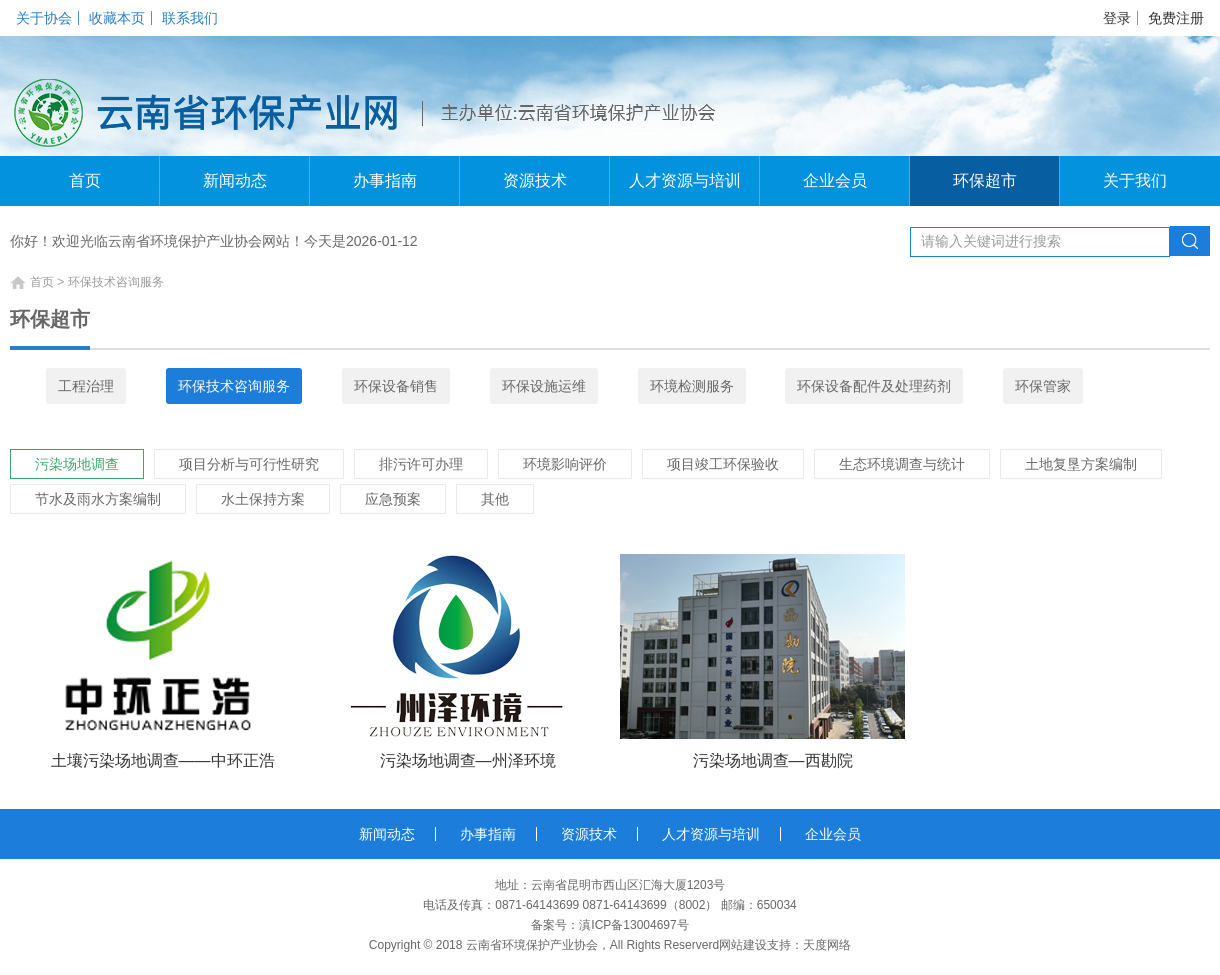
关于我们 (1135, 180)
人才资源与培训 (685, 180)
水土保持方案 (263, 499)
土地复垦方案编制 (1081, 464)
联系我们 (190, 18)
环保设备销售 (396, 386)
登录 (1117, 18)
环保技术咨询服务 (234, 386)
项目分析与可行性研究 (249, 464)
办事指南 (385, 180)
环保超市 (985, 180)
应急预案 (393, 499)
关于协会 (44, 18)
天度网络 (827, 945)
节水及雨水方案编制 (98, 499)
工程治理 (86, 386)
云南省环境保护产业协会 (532, 945)
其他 (495, 499)
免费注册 (1176, 18)
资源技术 (535, 180)
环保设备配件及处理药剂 (874, 386)
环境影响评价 (565, 464)
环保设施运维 (544, 386)
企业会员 (835, 180)
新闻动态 (235, 180)
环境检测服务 (692, 386)
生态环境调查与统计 (902, 464)
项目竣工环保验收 (723, 464)
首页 (85, 180)
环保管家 (1043, 386)
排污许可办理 (421, 464)
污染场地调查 (77, 464)
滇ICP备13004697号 (633, 925)
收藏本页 (117, 18)
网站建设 (743, 945)
